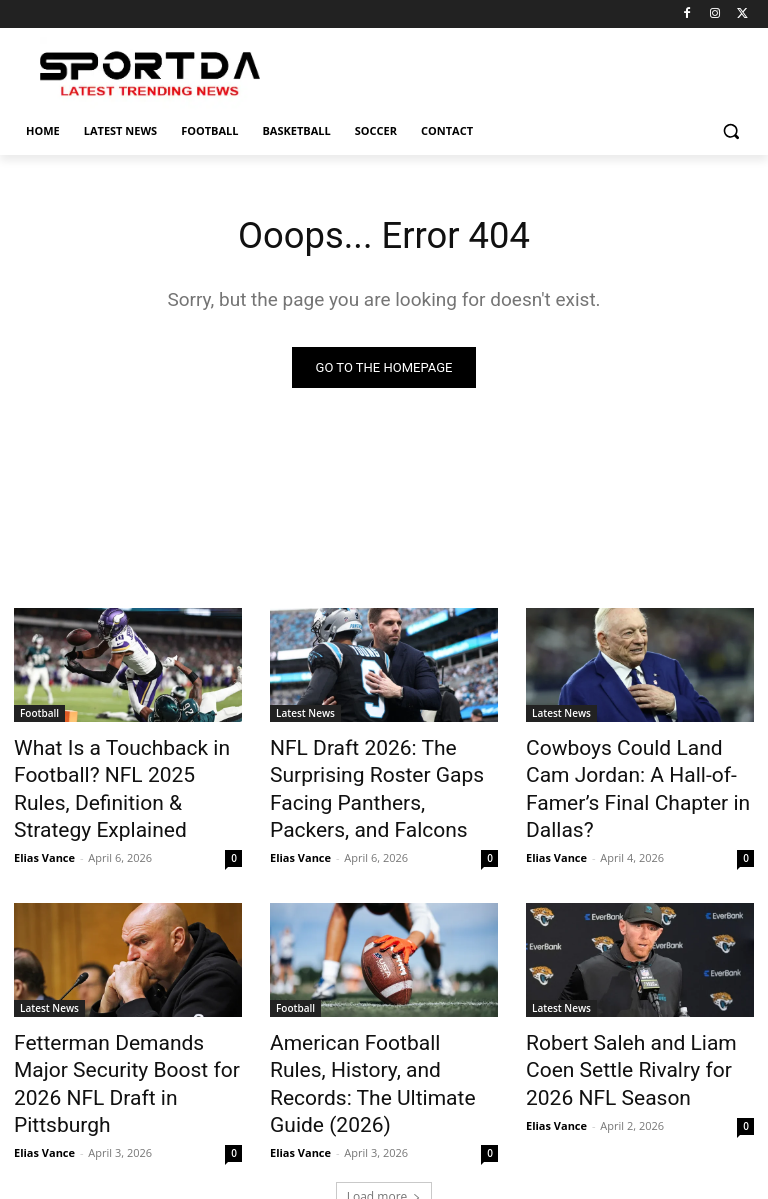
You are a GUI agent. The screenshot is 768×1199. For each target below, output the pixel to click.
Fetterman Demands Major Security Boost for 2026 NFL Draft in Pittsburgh (120, 1045)
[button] (730, 131)
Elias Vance (44, 839)
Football (39, 715)
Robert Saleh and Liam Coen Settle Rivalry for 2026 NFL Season (633, 1045)
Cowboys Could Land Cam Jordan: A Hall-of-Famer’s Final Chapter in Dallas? (625, 770)
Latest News (305, 715)
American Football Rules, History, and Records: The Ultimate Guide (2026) (366, 1045)
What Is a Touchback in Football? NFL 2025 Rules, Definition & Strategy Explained (112, 781)
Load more (384, 1135)
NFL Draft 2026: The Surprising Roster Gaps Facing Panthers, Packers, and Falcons (384, 781)
